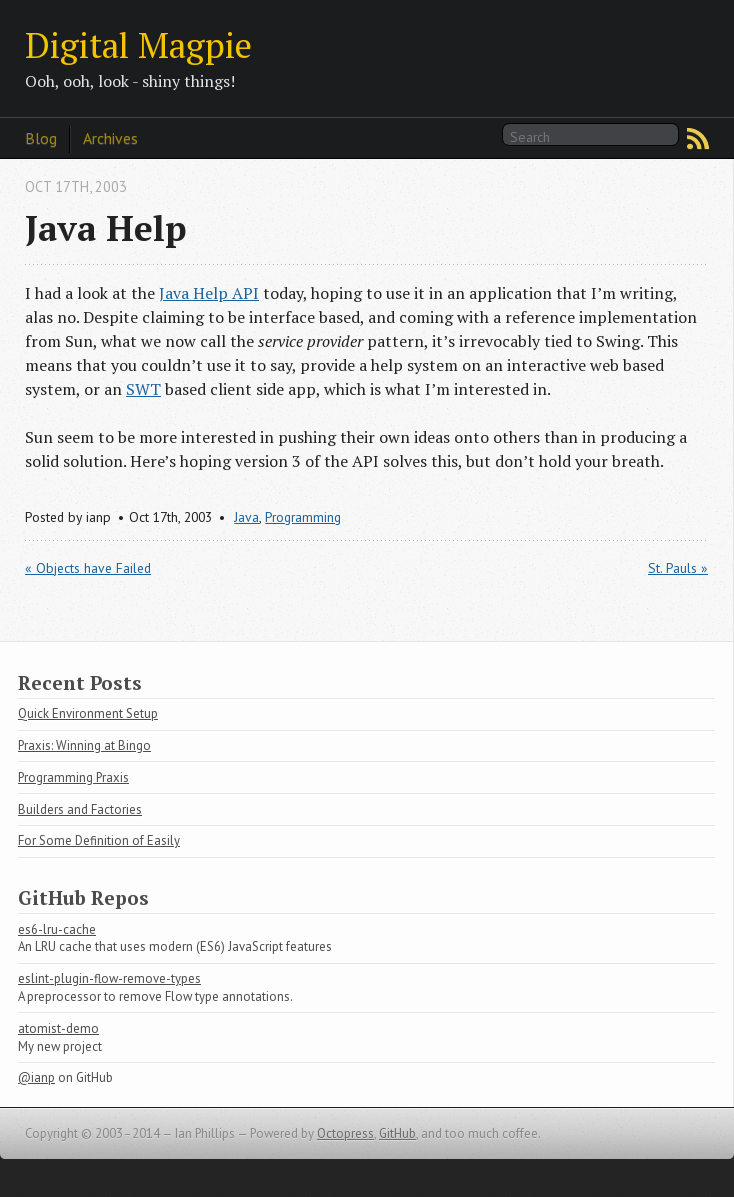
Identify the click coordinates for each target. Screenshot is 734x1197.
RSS (698, 139)
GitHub (397, 1133)
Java (246, 517)
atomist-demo (58, 1028)
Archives (110, 138)
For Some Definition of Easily (99, 840)
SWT (143, 389)
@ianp (36, 1077)
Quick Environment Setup (88, 713)
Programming (303, 517)
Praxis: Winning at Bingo (84, 745)
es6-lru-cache (57, 929)
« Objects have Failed (88, 568)
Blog (41, 138)
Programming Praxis (73, 777)
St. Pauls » (678, 568)
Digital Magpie (138, 44)
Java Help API (209, 293)
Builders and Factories (80, 809)
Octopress (345, 1133)
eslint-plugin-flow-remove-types (109, 978)
